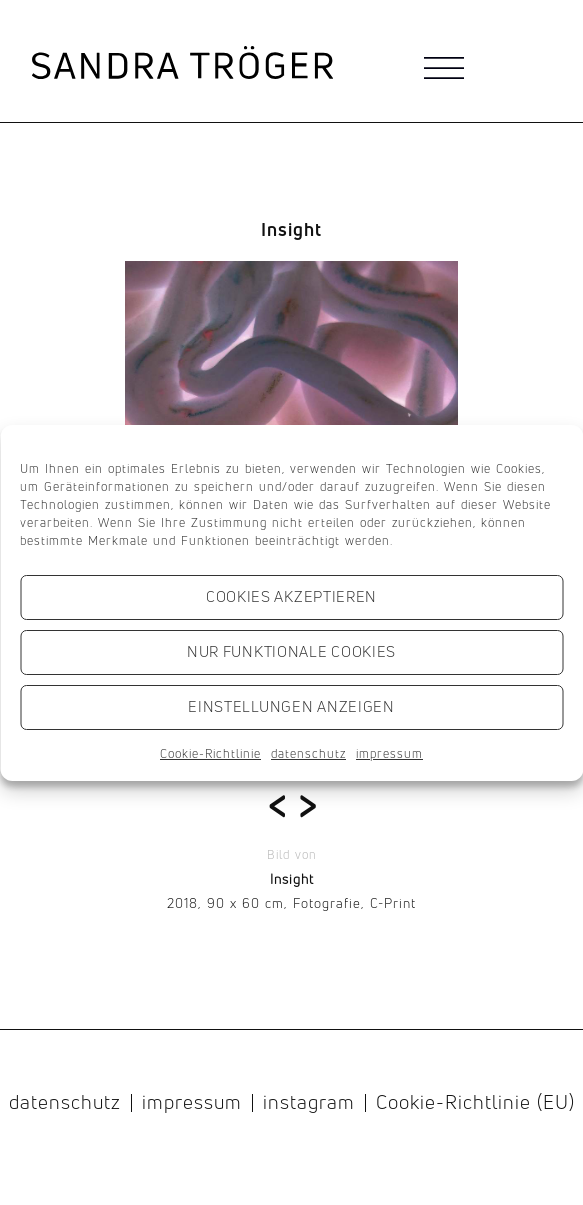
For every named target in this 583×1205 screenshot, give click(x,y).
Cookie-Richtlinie (210, 753)
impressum (389, 753)
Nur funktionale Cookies (291, 651)
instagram (309, 1103)
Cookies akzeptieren (291, 596)
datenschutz (308, 753)
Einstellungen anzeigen (291, 706)
